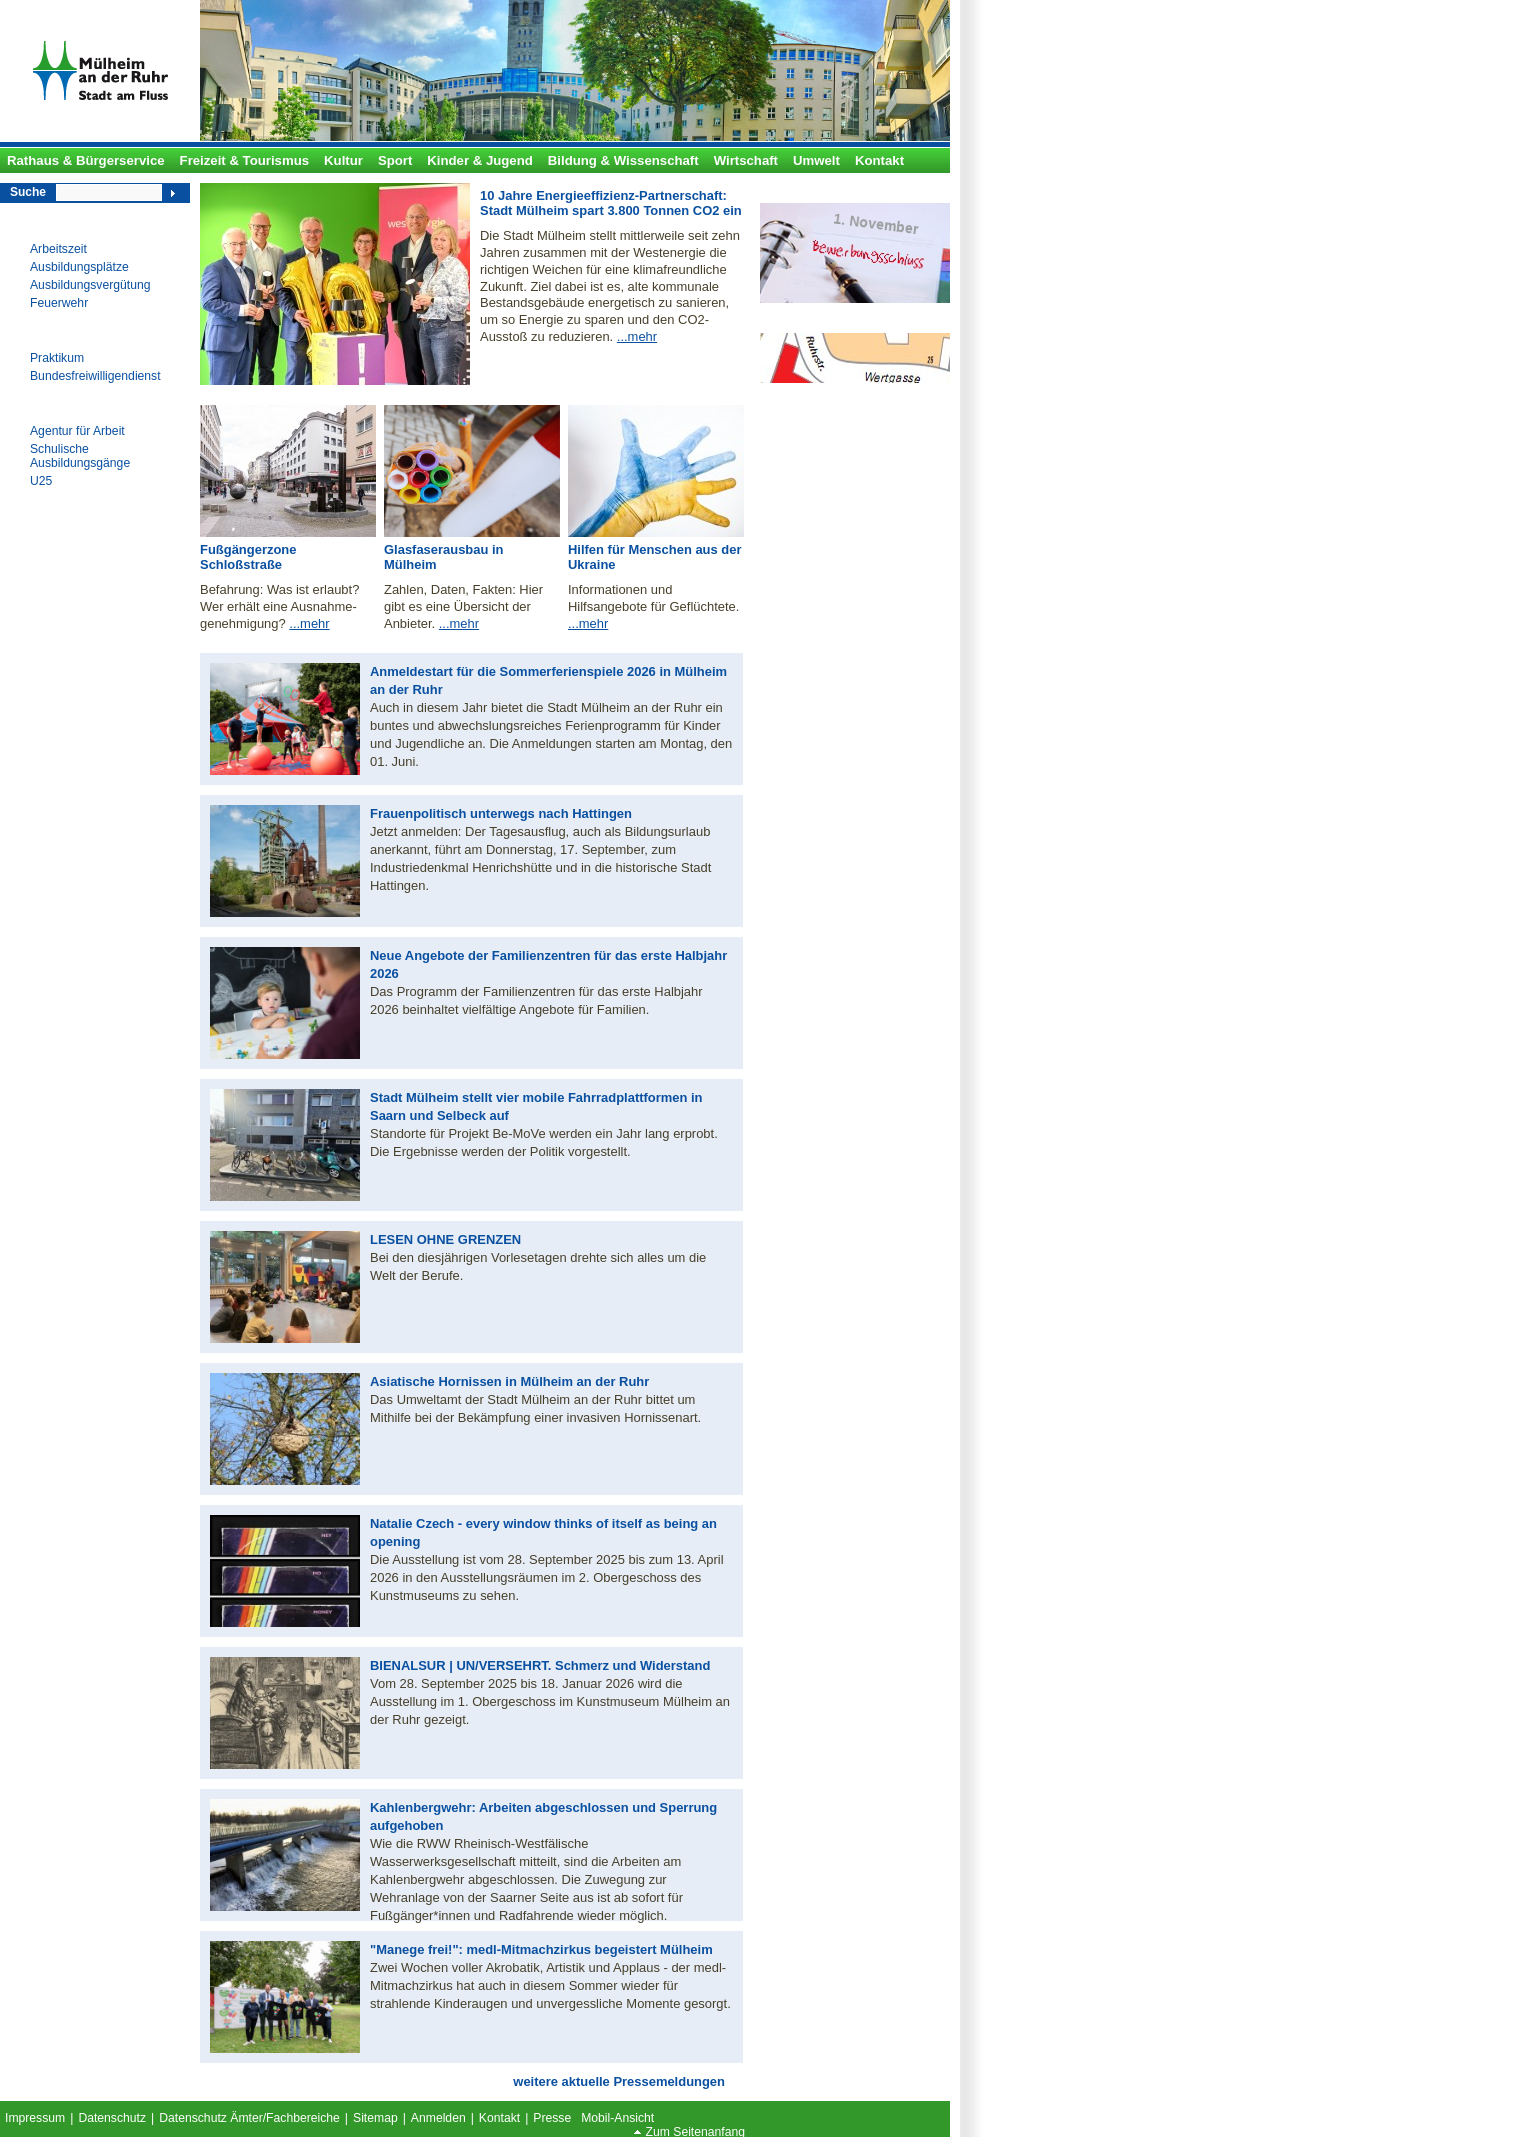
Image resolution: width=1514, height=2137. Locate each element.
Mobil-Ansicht (617, 2118)
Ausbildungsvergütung (90, 285)
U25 (41, 481)
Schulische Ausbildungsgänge (80, 456)
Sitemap (375, 2118)
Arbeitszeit (58, 249)
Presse (552, 2118)
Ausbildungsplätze (79, 267)
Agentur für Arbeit (77, 431)
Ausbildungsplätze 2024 (836, 192)
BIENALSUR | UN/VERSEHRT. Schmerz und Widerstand (540, 1665)
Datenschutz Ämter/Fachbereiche (249, 2118)
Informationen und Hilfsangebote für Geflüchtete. (653, 598)
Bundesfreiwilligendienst (95, 376)
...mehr (637, 336)
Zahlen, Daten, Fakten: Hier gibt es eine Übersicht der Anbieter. (463, 606)
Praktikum (57, 358)
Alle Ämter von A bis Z (832, 322)
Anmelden (438, 2118)
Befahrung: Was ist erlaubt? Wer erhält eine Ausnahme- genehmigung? (279, 606)
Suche (28, 192)
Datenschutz (112, 2118)
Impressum (35, 2118)
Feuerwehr (59, 303)
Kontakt (499, 2118)
